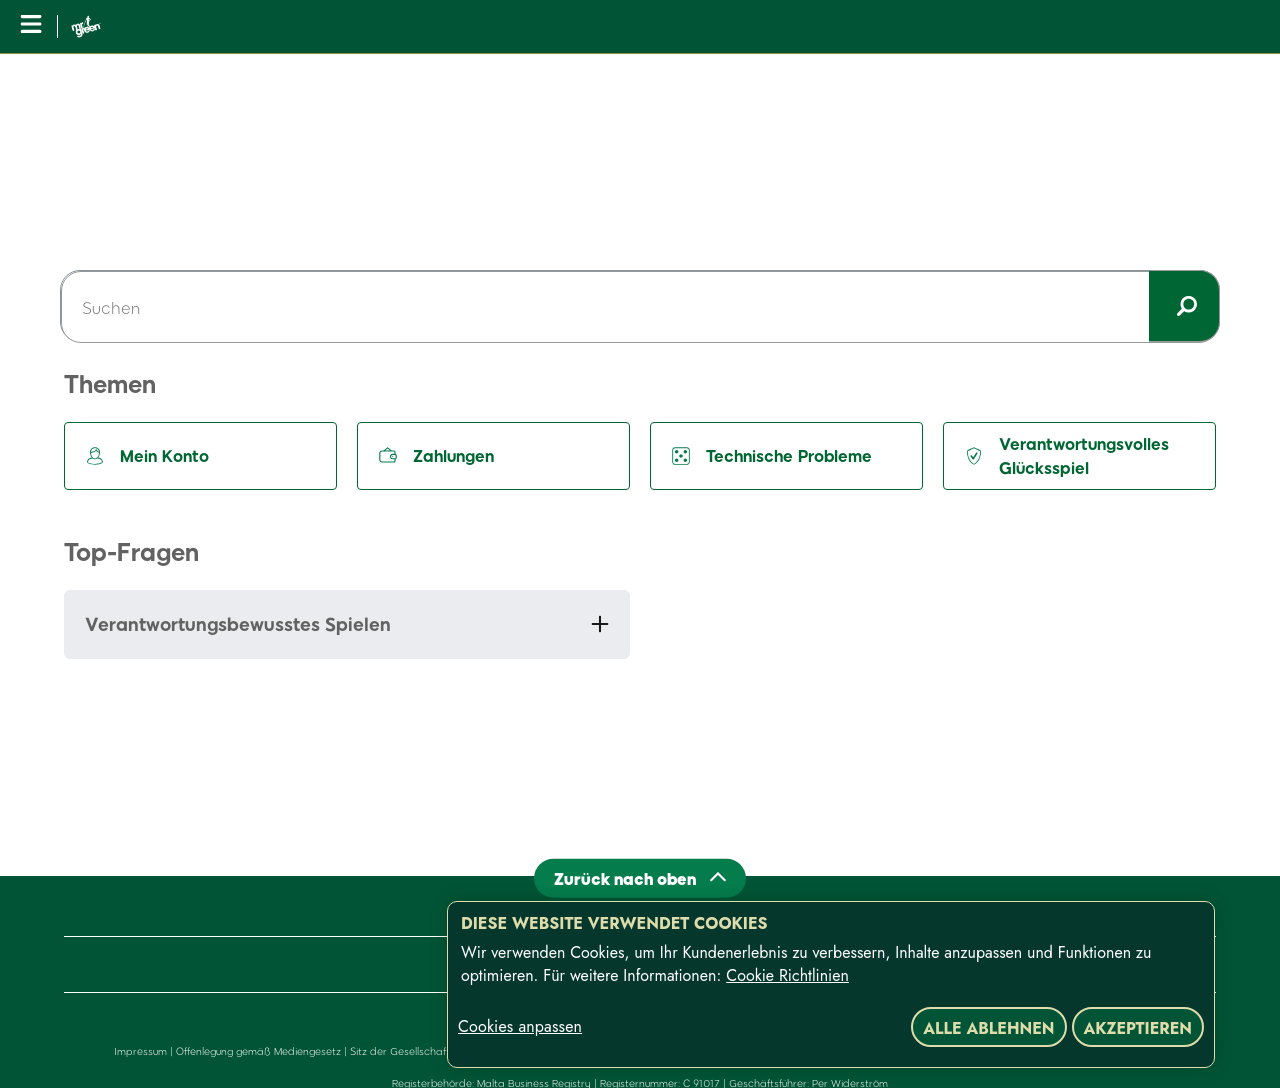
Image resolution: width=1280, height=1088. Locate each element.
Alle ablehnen (988, 1028)
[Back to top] (640, 877)
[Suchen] (640, 307)
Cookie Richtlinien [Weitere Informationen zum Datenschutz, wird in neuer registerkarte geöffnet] (787, 975)
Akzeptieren (1138, 1028)
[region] (831, 984)
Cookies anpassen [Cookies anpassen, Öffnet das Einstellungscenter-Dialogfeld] (520, 1027)
